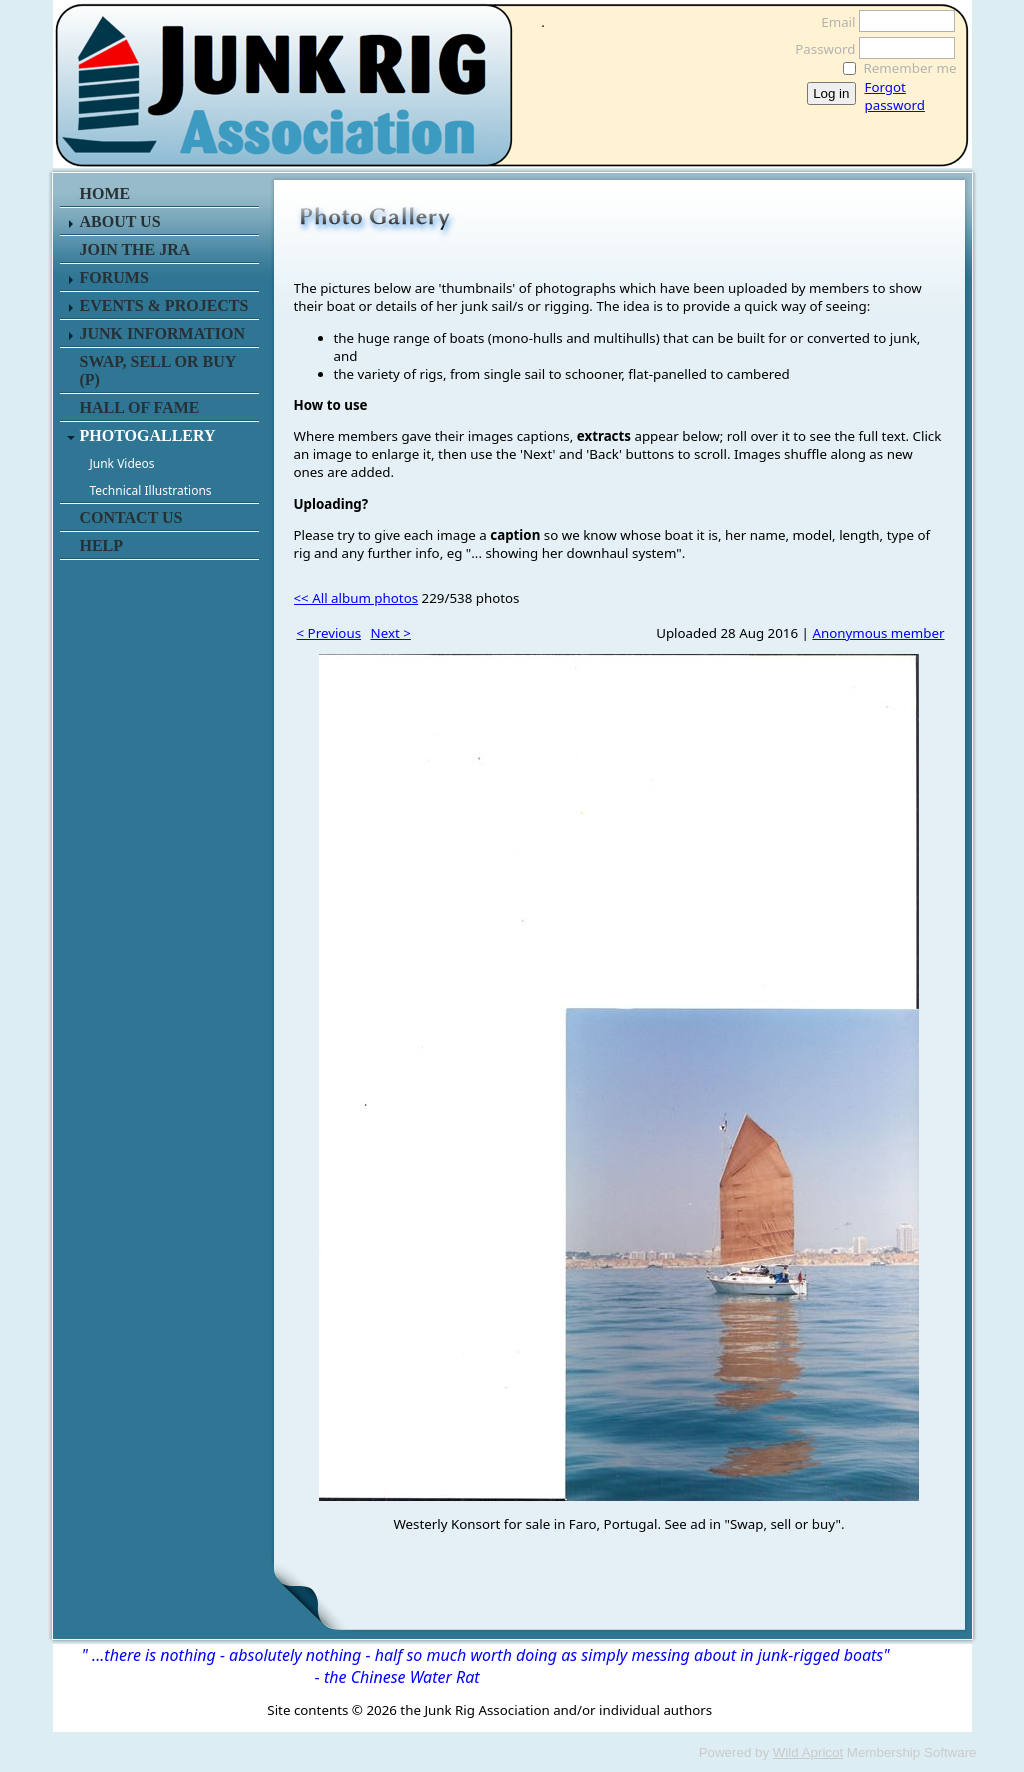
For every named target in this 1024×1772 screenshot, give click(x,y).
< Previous (329, 633)
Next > (391, 633)
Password (819, 49)
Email (832, 22)
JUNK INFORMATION (162, 333)
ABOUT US (120, 221)
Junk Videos (122, 463)
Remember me (910, 68)
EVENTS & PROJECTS (164, 305)
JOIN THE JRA (135, 249)
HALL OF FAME (140, 407)
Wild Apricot (808, 1752)
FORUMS (114, 277)
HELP (102, 545)
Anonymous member (878, 633)
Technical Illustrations (151, 490)
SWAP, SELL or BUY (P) (158, 370)
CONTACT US (131, 517)
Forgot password (895, 96)
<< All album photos (356, 598)
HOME (105, 193)
